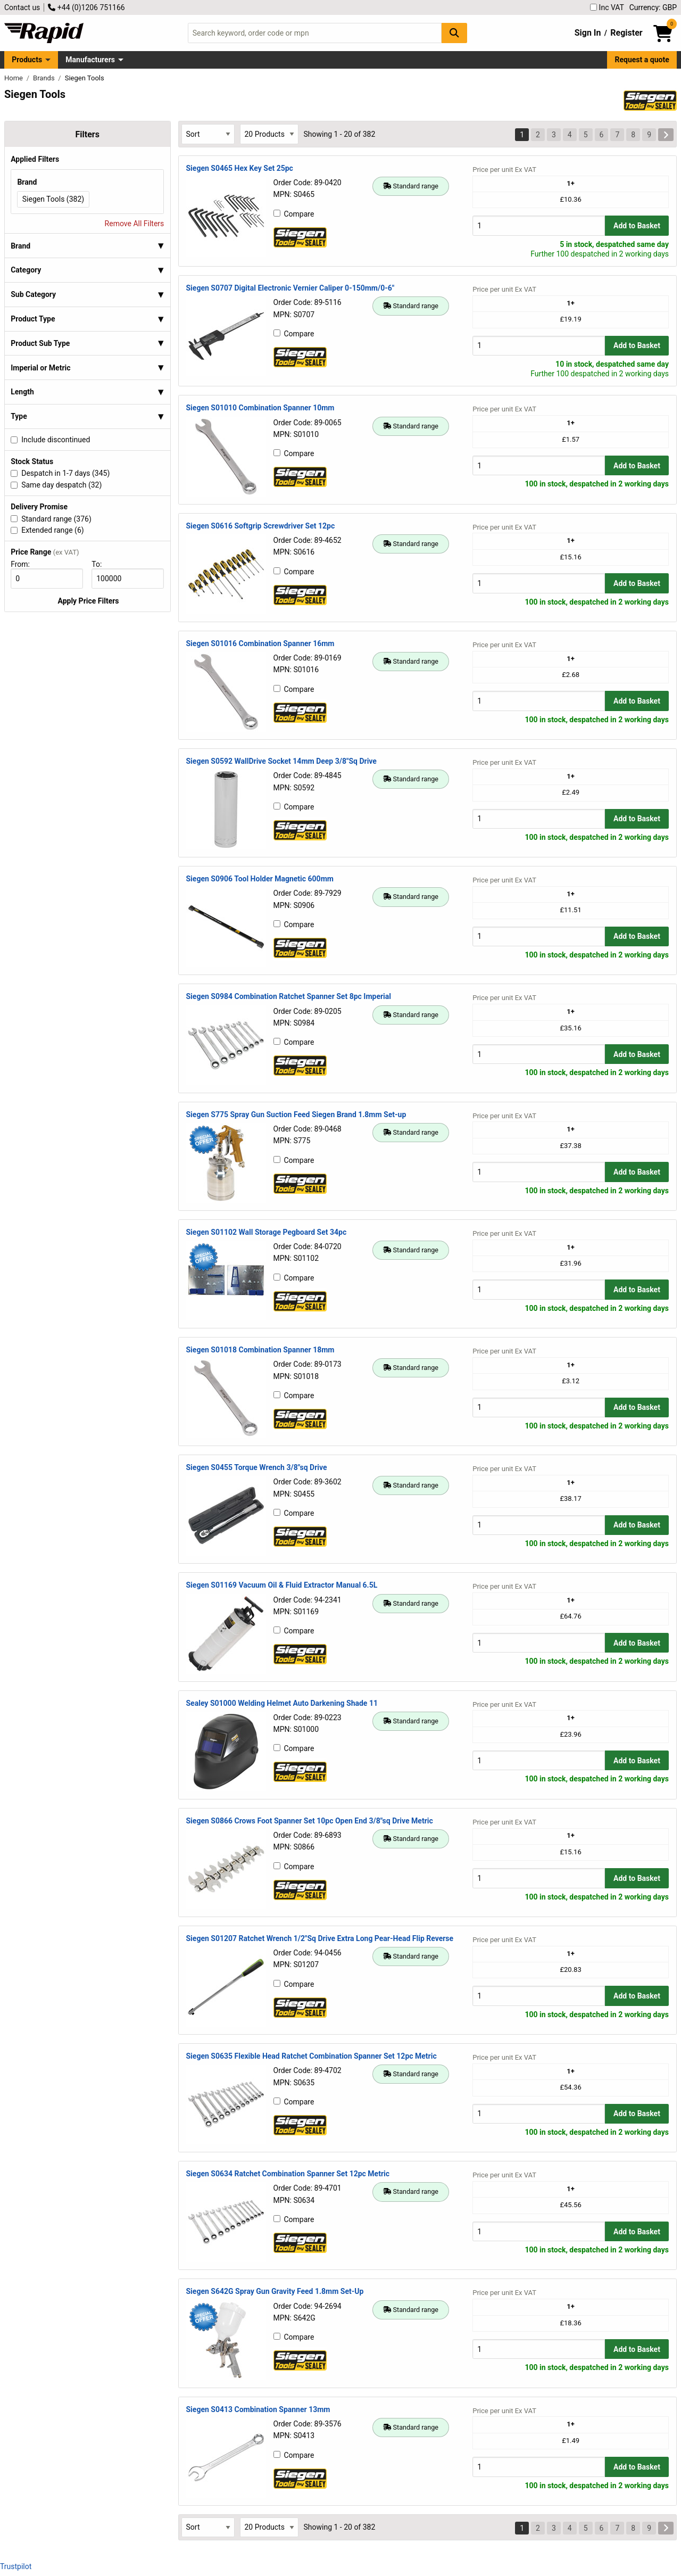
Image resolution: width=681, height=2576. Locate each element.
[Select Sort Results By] (208, 134)
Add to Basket (636, 225)
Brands (44, 78)
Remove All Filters (134, 223)
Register (626, 33)
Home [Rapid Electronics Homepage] (14, 78)
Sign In (588, 33)
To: (101, 564)
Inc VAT (607, 7)
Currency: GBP (653, 7)
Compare (293, 214)
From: (25, 564)
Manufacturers (90, 59)
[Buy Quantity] (538, 225)
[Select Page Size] (269, 134)
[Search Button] (454, 33)
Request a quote (642, 59)
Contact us (22, 7)
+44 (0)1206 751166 (86, 7)
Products (27, 59)
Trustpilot (15, 2566)
